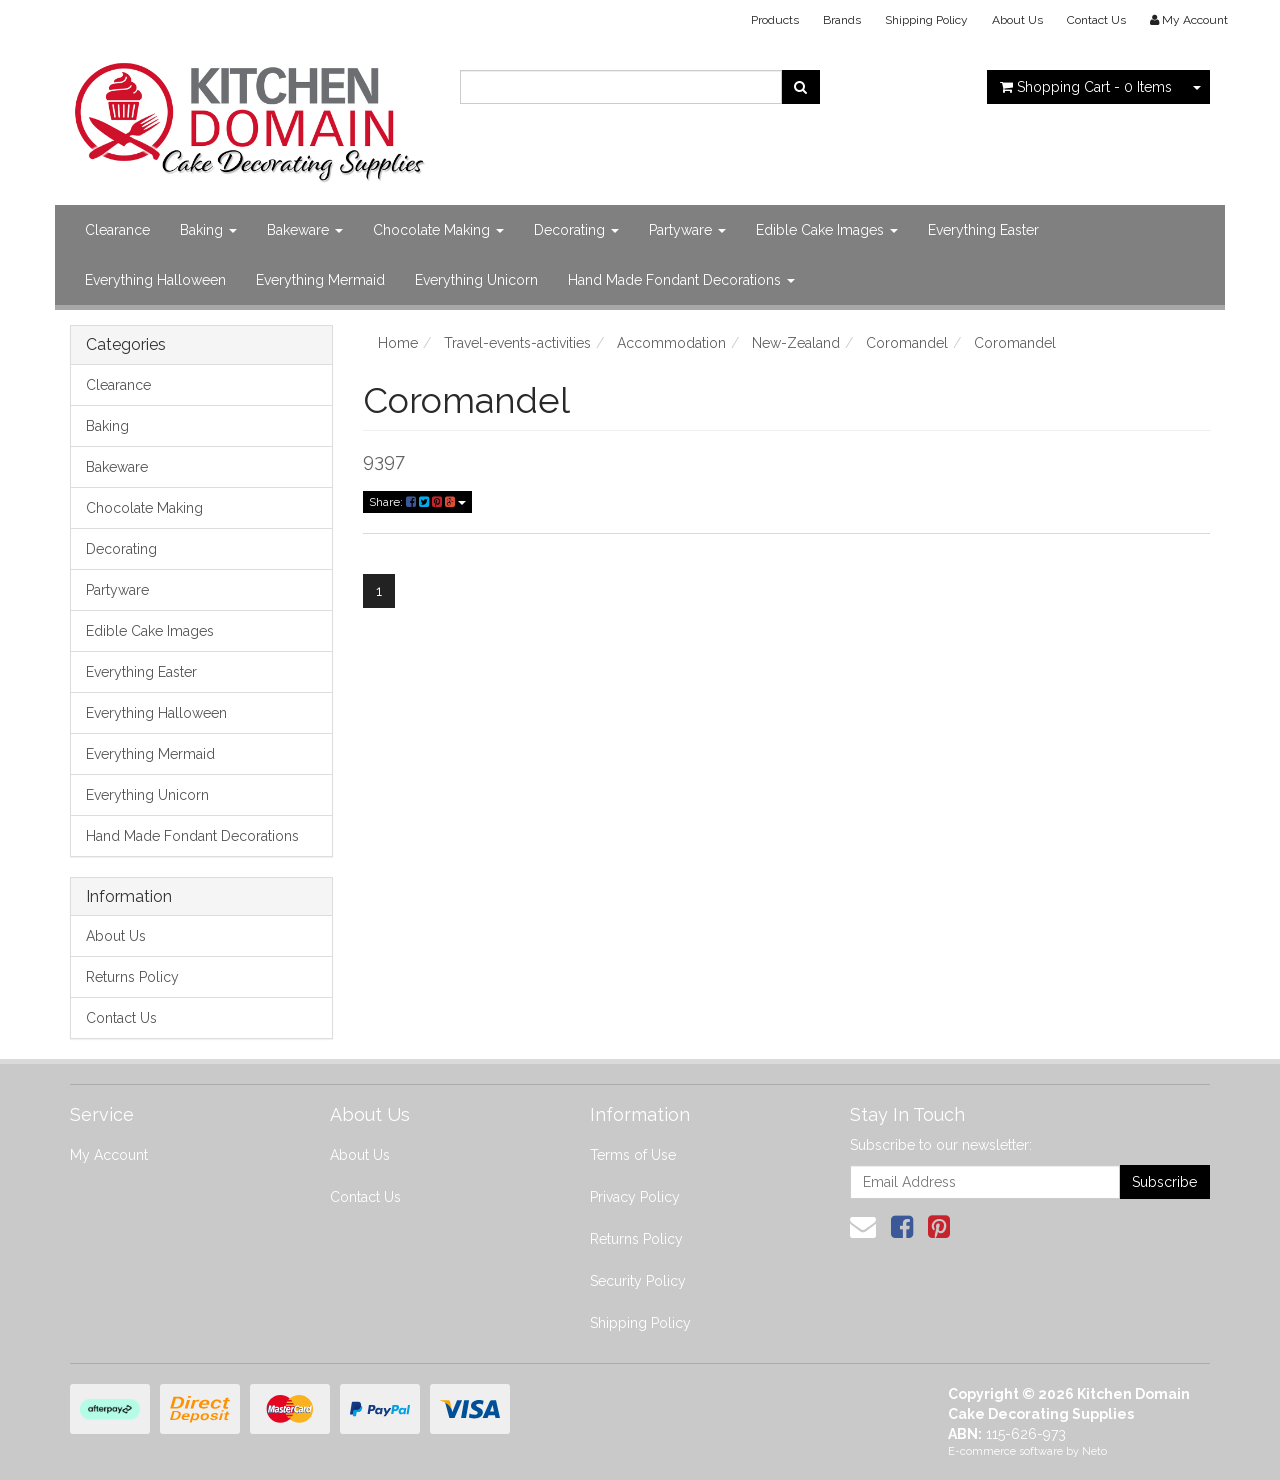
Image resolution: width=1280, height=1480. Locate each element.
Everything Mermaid (320, 280)
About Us (1017, 20)
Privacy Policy (635, 1197)
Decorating (576, 230)
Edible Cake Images (827, 230)
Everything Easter (983, 230)
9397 (384, 460)
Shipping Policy (926, 20)
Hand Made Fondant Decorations (681, 280)
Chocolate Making (438, 230)
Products (775, 20)
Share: (417, 502)
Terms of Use (633, 1155)
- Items (1086, 87)
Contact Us (1096, 20)
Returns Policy (132, 977)
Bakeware (305, 230)
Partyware (687, 230)
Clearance (117, 230)
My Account (109, 1155)
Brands (842, 20)
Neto (1094, 1451)
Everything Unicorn (476, 280)
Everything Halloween (155, 280)
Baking (208, 230)
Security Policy (638, 1281)
